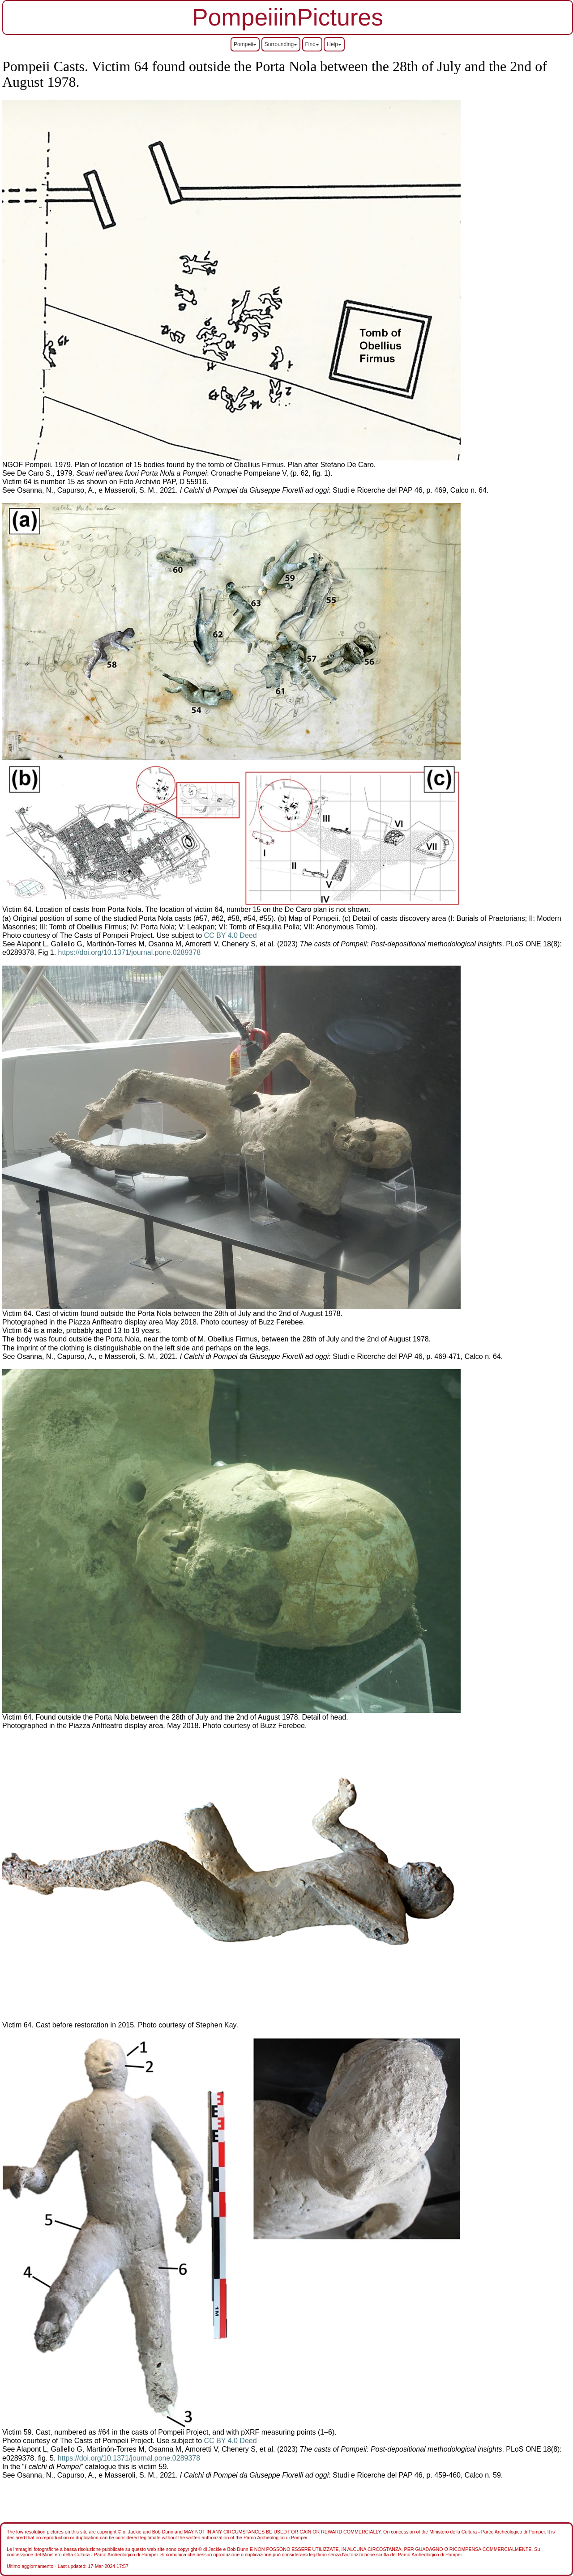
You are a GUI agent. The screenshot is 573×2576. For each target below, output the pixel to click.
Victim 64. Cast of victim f (42, 1313)
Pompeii (245, 44)
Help (334, 44)
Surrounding (281, 44)
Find (312, 44)
